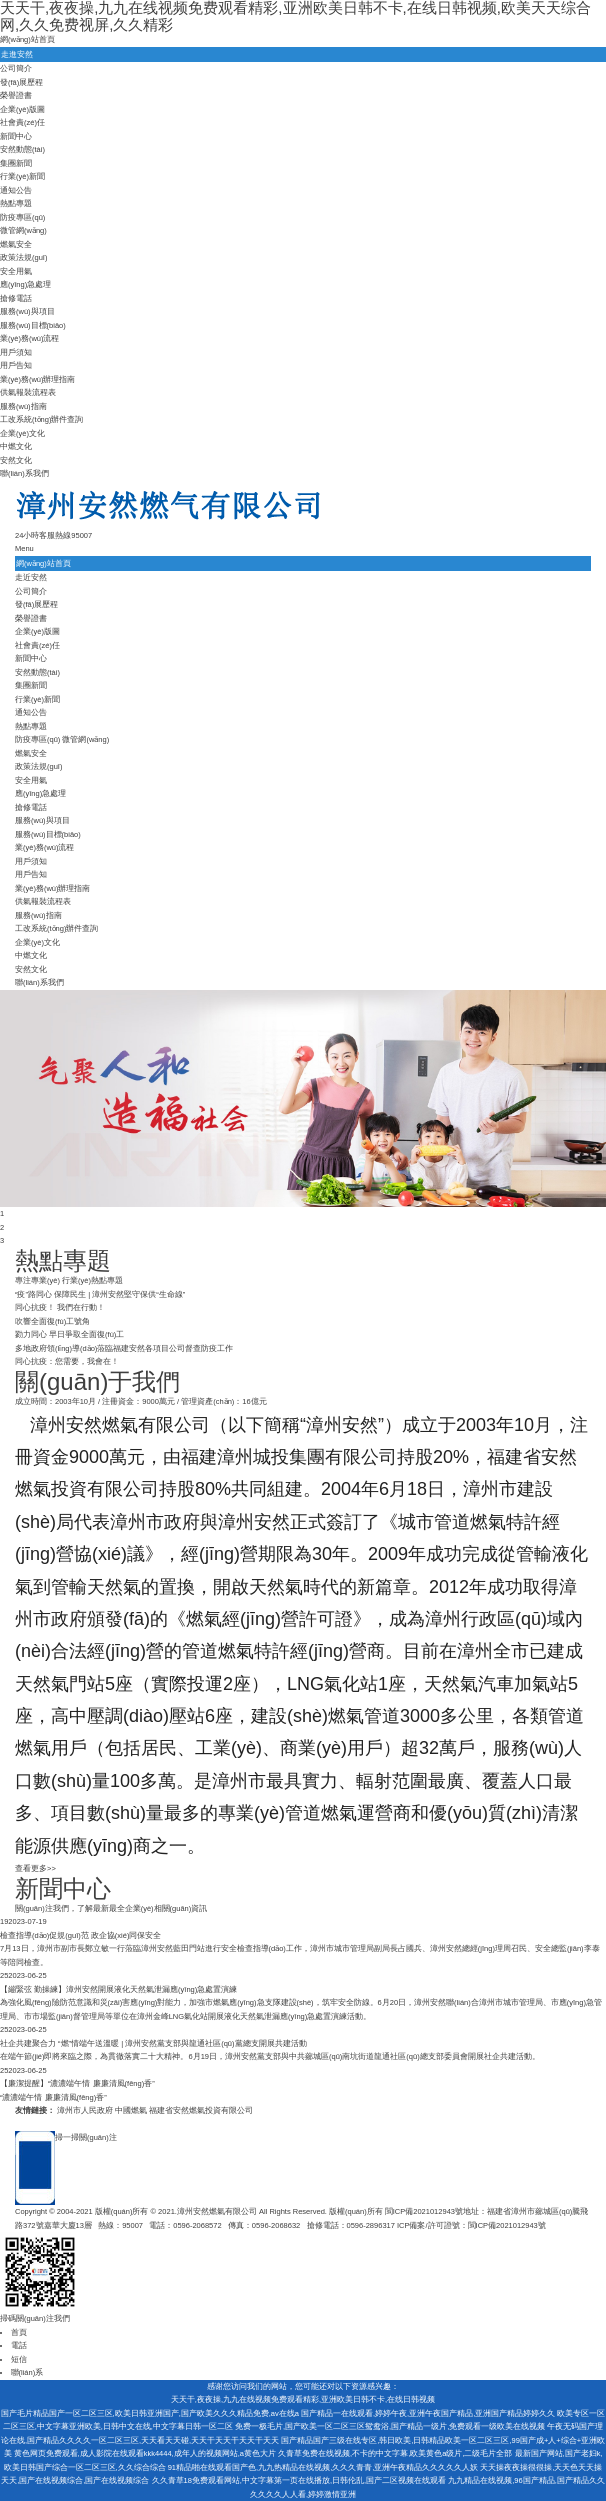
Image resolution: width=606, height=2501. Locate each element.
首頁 (19, 2332)
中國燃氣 (131, 2110)
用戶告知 (16, 365)
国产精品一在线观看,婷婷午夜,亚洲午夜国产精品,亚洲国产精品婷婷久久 (428, 2413)
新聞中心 (16, 136)
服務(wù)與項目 (27, 311)
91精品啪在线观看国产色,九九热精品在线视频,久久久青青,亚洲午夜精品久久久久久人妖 (323, 2467)
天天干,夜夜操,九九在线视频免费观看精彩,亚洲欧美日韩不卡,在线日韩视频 (303, 2399)
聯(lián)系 (27, 2372)
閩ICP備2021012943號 (424, 2211)
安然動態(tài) (22, 149)
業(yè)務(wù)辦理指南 (38, 379)
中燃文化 (16, 446)
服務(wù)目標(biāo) (33, 325)
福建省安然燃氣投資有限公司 (201, 2110)
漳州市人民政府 (85, 2110)
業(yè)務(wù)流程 (30, 338)
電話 (19, 2345)
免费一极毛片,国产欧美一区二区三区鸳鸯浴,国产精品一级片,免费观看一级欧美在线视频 (390, 2426)
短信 (19, 2359)
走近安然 (31, 577)
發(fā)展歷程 (21, 82)
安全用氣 (16, 271)
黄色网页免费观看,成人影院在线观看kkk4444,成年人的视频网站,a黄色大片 (145, 2453)
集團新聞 (16, 163)
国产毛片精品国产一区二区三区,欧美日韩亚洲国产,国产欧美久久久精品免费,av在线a (150, 2413)
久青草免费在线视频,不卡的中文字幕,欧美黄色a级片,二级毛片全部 (395, 2453)
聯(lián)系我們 (24, 473)
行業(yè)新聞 (22, 176)
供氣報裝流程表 (28, 392)
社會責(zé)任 (22, 122)
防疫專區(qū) (22, 217)
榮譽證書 (16, 95)
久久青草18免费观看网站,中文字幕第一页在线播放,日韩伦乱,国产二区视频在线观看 (299, 2480)
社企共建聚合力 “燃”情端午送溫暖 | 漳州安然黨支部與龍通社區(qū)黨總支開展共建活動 (153, 2043)
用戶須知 (16, 352)
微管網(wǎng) (23, 230)
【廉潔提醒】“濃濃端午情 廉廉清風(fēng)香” (77, 2083)
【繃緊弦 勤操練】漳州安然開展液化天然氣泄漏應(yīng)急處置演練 (118, 1989)
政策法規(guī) (23, 257)
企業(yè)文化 (22, 433)
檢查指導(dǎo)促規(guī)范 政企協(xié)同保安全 (80, 1935)
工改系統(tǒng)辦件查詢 (41, 419)
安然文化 (16, 460)
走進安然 (17, 54)
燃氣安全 (16, 244)
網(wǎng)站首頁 (27, 39)
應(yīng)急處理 (25, 284)
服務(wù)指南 (23, 406)
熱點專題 (16, 203)
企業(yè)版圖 (22, 109)
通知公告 (16, 190)
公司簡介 (16, 68)
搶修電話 (16, 298)
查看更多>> (35, 1868)
